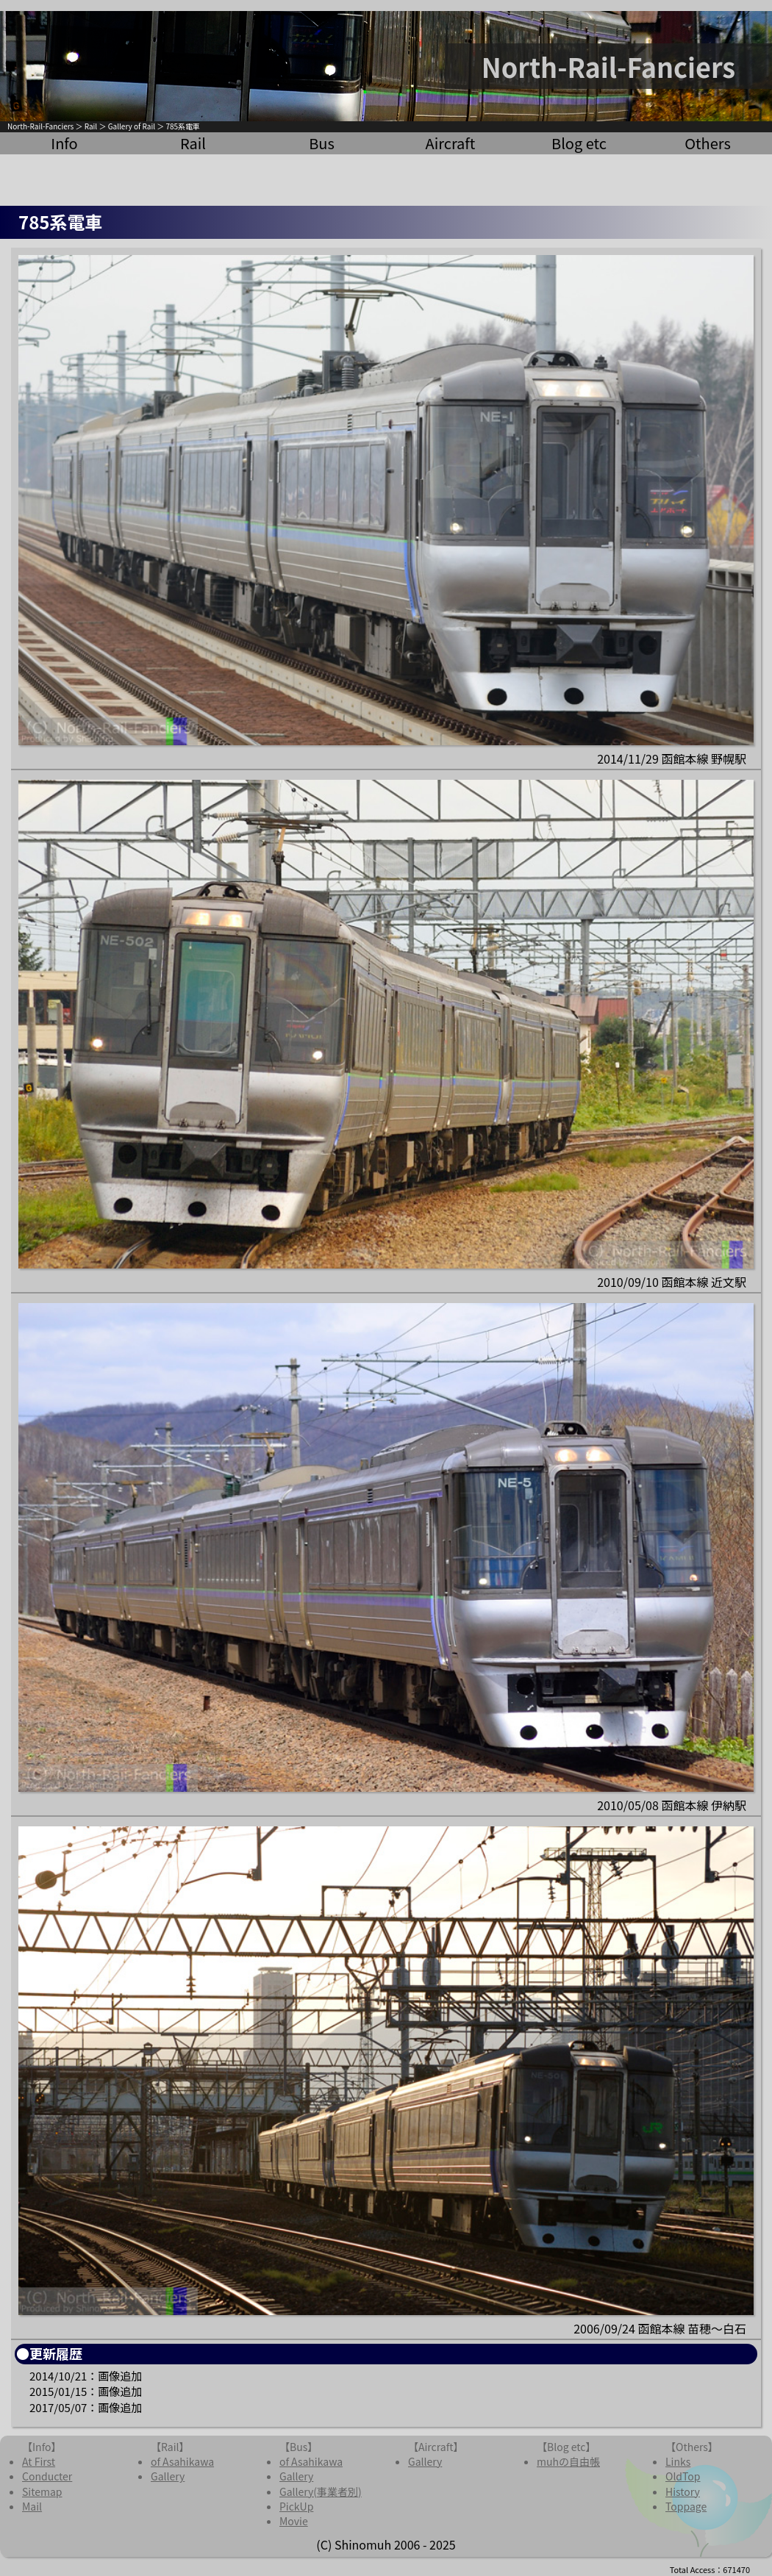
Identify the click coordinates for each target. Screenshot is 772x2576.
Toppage (686, 2506)
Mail (32, 2506)
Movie (293, 2521)
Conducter (47, 2476)
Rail (91, 126)
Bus (321, 143)
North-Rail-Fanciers (40, 126)
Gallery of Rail (131, 126)
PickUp (296, 2506)
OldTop (683, 2476)
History (682, 2491)
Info (64, 143)
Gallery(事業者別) (320, 2491)
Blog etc (579, 143)
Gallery (168, 2476)
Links (677, 2461)
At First (38, 2461)
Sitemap (42, 2491)
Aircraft (450, 143)
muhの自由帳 (568, 2461)
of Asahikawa (182, 2461)
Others (707, 143)
